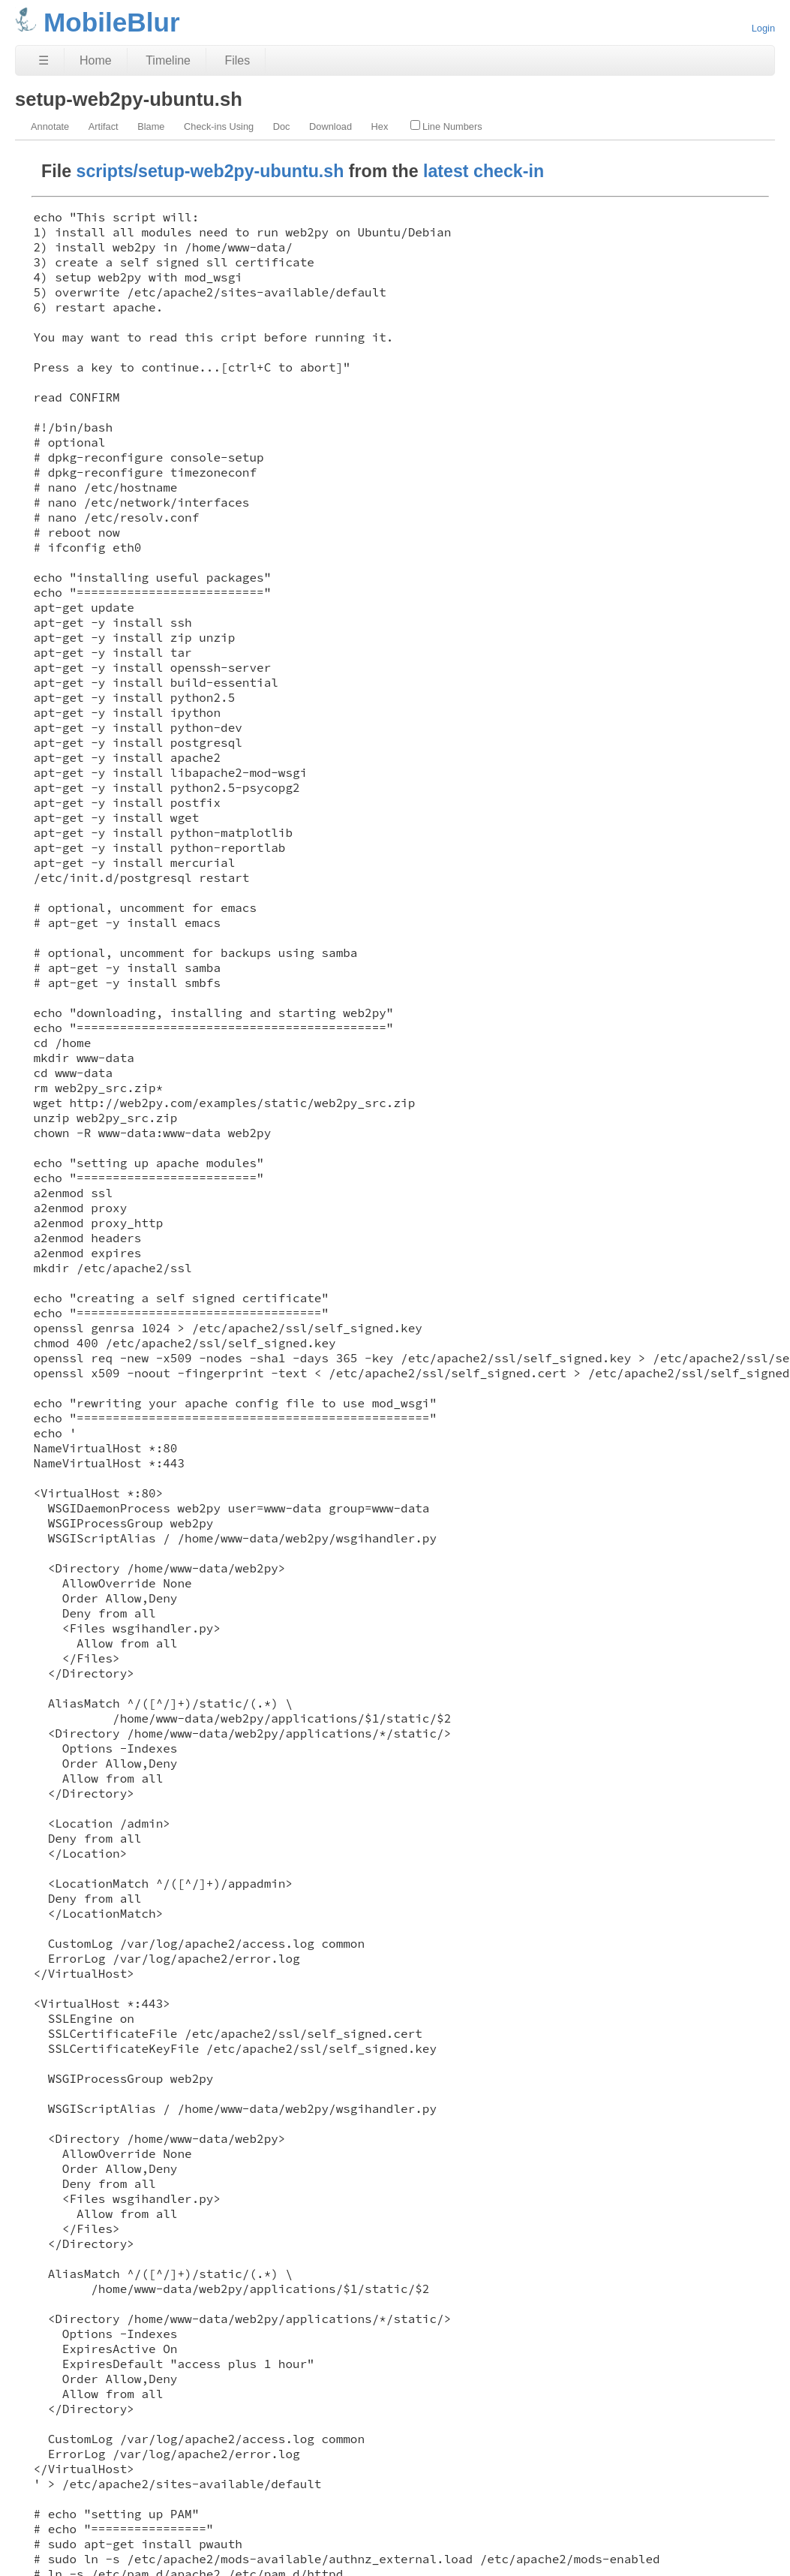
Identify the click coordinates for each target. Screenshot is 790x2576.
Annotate (50, 126)
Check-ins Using (219, 126)
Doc (281, 126)
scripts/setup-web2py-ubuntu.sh (210, 171)
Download (330, 126)
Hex (380, 126)
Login (763, 28)
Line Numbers (446, 126)
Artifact (104, 126)
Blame (150, 126)
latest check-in (483, 171)
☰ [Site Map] (43, 60)
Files (237, 60)
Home (96, 60)
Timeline (168, 60)
